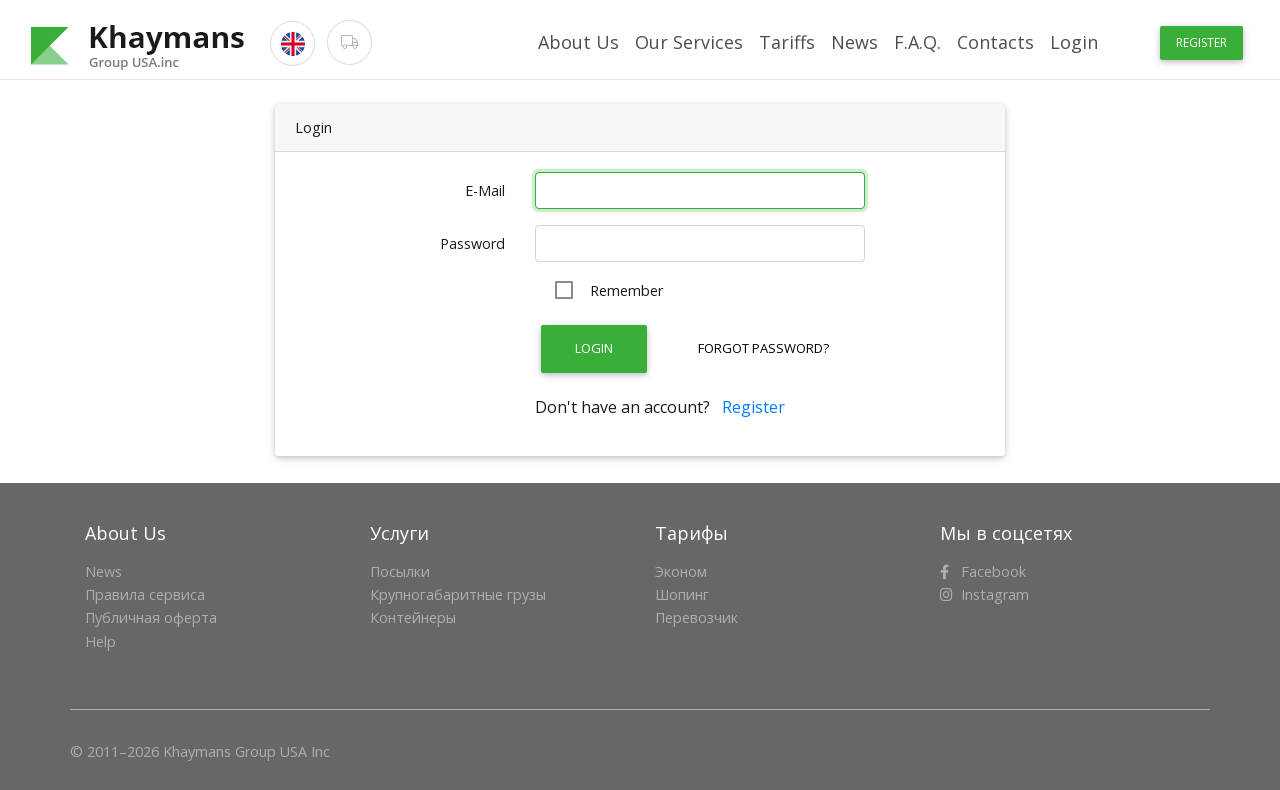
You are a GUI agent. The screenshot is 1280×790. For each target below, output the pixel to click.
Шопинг (682, 594)
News (854, 42)
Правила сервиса (145, 594)
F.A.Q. (917, 42)
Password (472, 243)
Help (100, 641)
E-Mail (485, 190)
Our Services (689, 42)
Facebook (983, 571)
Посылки (400, 571)
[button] (292, 43)
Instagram (984, 594)
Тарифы (691, 533)
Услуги (399, 533)
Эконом (681, 571)
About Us (578, 42)
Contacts (995, 42)
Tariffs (787, 42)
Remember (626, 290)
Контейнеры (413, 617)
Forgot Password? (763, 348)
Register (1201, 42)
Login (1074, 42)
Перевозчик (696, 617)
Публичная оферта (151, 617)
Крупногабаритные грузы (458, 594)
